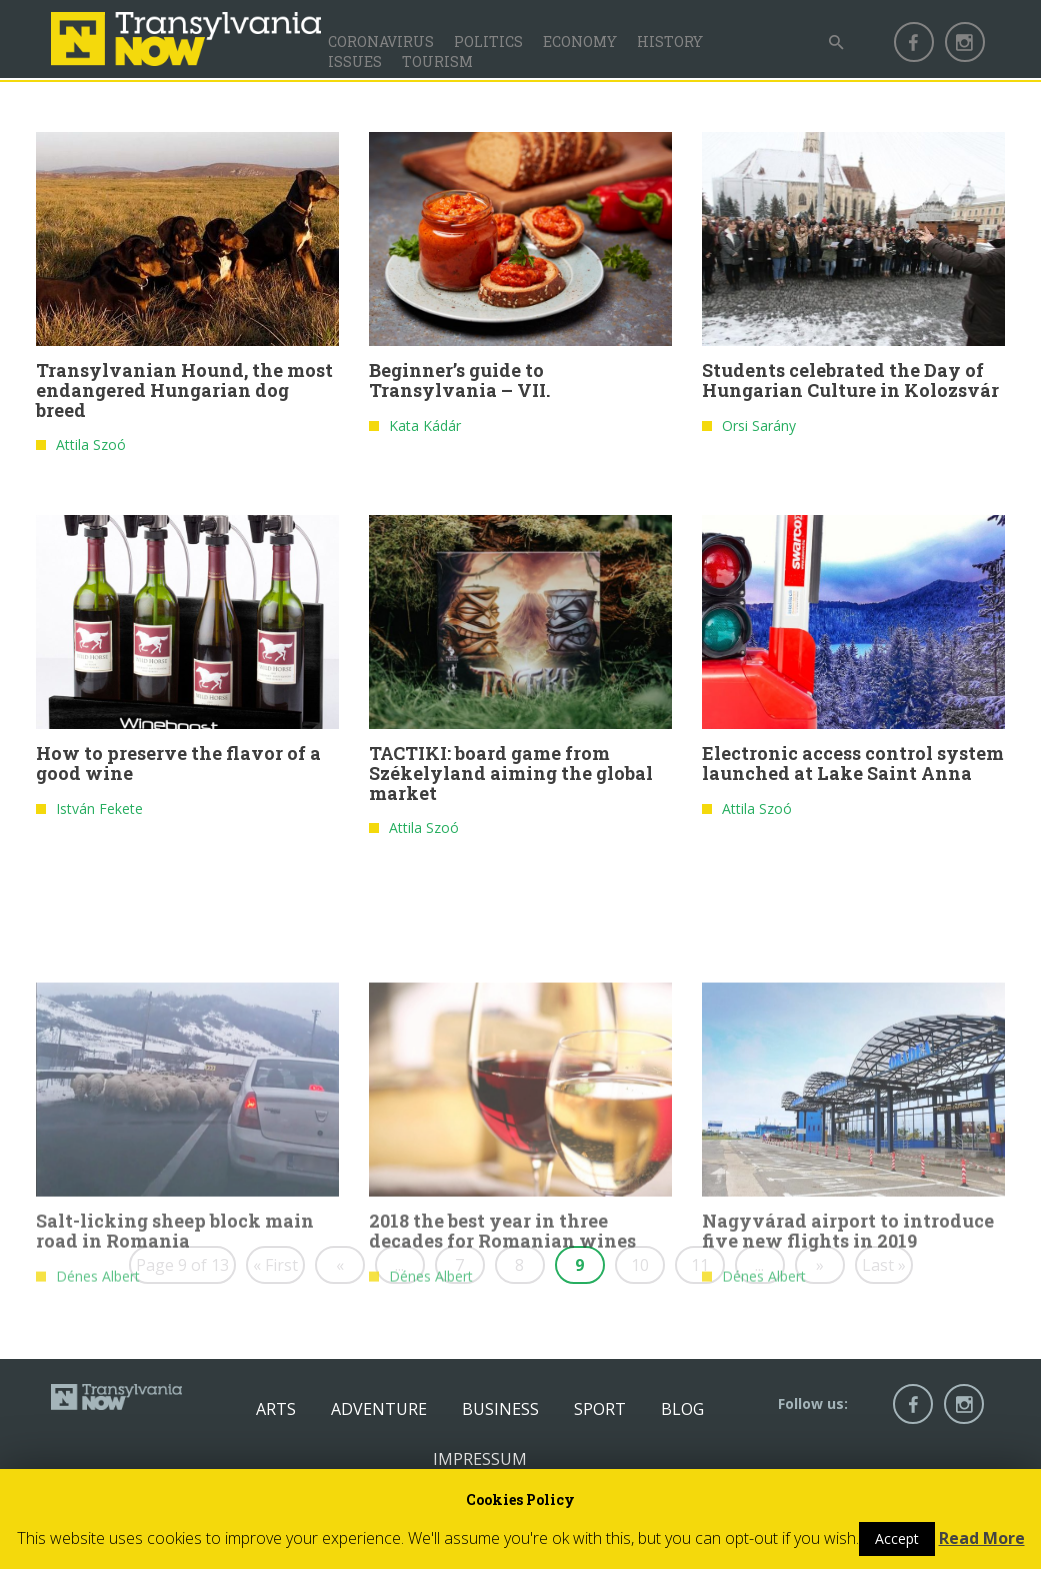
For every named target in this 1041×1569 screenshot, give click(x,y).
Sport (600, 1409)
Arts (276, 1409)
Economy (580, 41)
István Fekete (99, 812)
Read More (982, 1538)
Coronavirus (381, 41)
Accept (897, 1538)
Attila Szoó (91, 448)
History (670, 41)
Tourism (437, 61)
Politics (488, 41)
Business (500, 1409)
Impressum (480, 1459)
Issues (355, 61)
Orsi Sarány (759, 429)
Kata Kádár (425, 429)
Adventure (379, 1409)
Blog (682, 1409)
